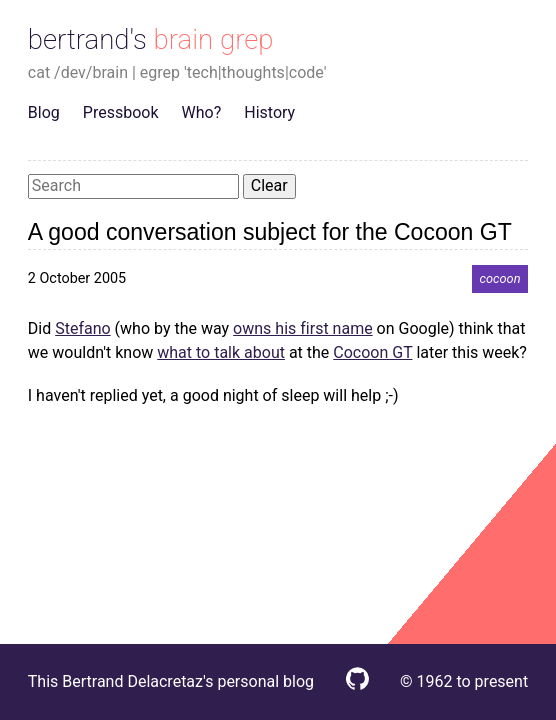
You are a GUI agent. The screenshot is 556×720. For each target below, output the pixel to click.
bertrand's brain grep (151, 39)
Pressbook (121, 112)
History (269, 112)
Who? (202, 112)
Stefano (82, 328)
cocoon (499, 278)
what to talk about (221, 352)
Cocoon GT (372, 352)
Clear (269, 185)
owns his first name (303, 328)
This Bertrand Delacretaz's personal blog (171, 681)
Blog (44, 112)
